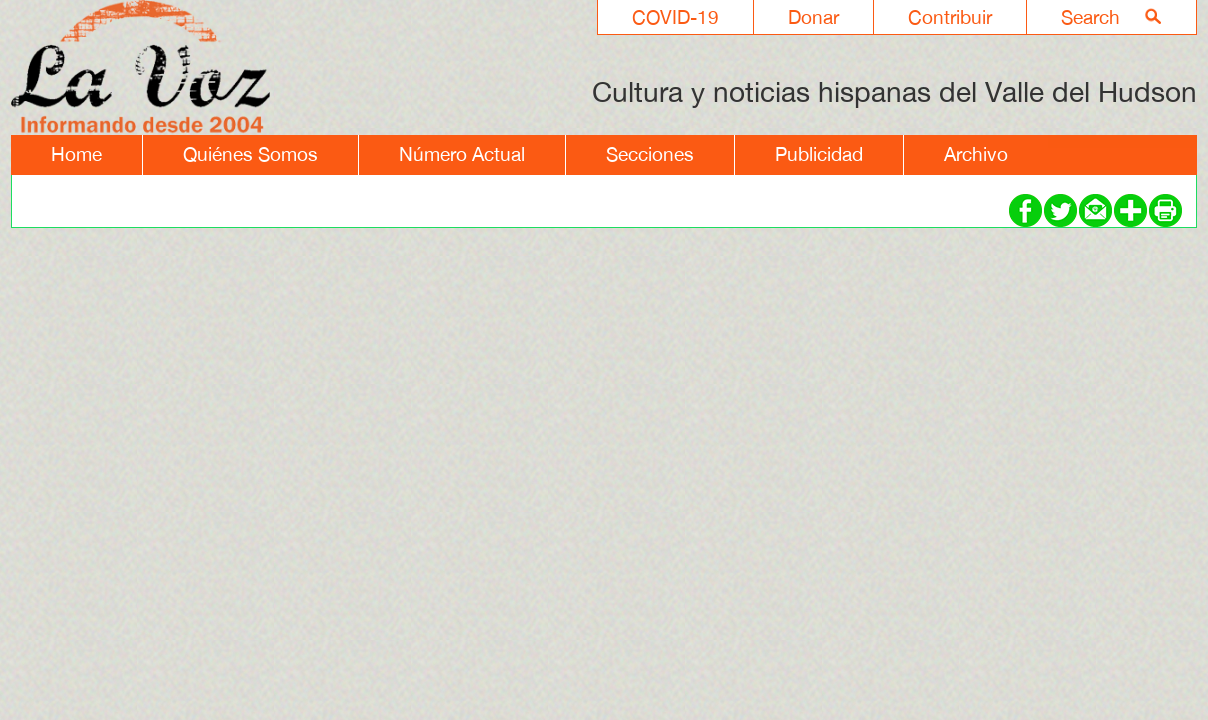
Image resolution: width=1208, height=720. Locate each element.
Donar (813, 17)
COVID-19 (675, 17)
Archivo (976, 154)
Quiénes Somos (250, 154)
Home (76, 154)
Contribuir (950, 17)
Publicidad (819, 154)
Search (1090, 17)
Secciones (650, 154)
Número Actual (462, 154)
